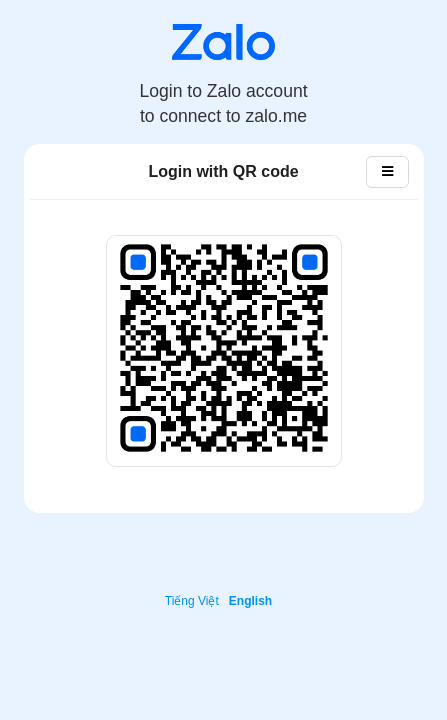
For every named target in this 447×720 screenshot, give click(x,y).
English (250, 601)
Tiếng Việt (192, 601)
